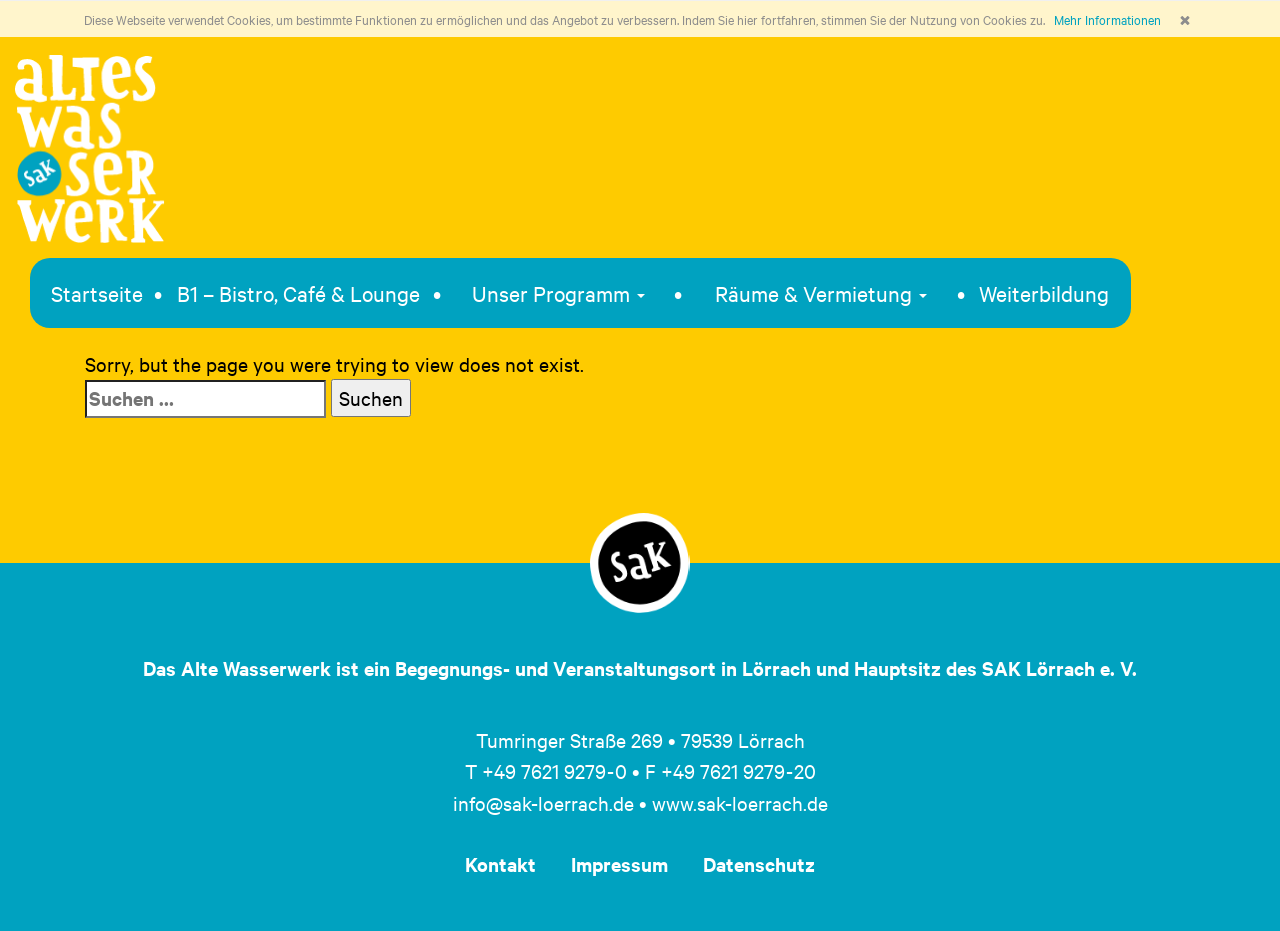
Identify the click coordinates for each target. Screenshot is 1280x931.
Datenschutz (759, 864)
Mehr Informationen (1107, 19)
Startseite (97, 293)
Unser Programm (558, 293)
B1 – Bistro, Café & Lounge (298, 293)
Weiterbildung (1044, 293)
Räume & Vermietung (821, 293)
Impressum (619, 864)
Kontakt (500, 864)
